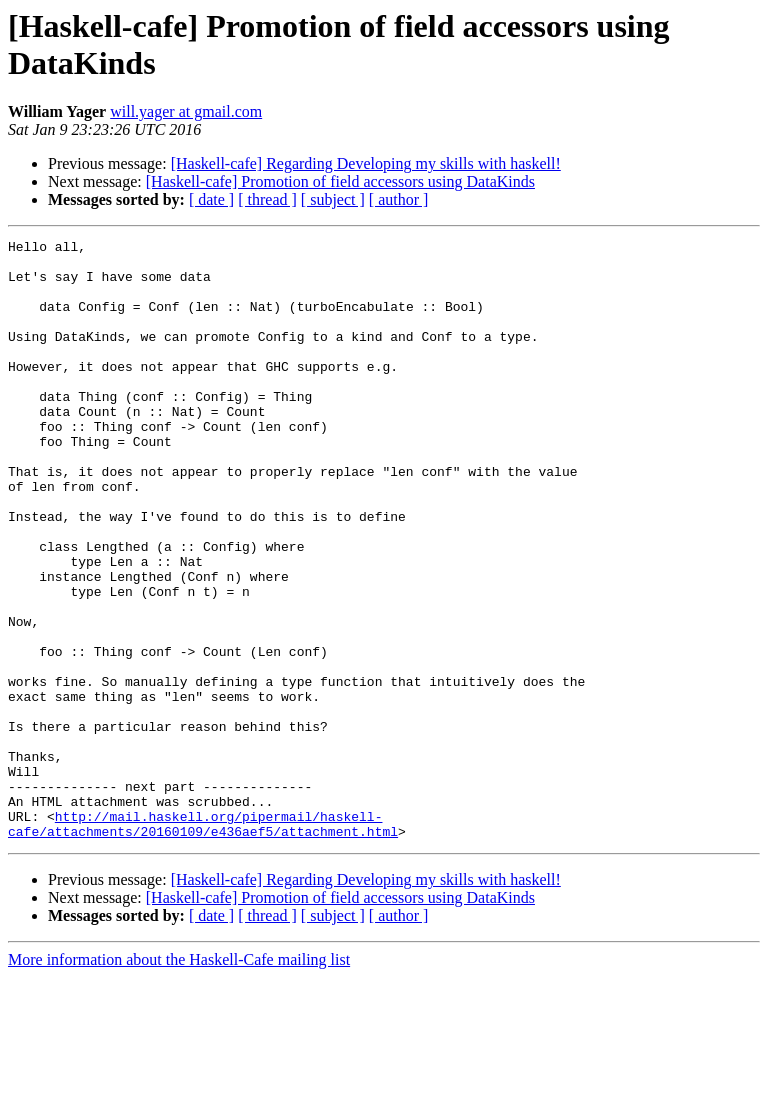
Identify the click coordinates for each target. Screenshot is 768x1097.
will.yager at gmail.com (186, 111)
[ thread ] (267, 199)
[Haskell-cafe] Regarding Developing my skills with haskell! (366, 163)
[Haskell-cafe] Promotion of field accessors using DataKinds (340, 181)
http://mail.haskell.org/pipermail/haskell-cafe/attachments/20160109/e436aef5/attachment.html (203, 942)
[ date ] (211, 199)
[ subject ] (333, 199)
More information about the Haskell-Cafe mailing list (179, 1079)
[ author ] (399, 199)
